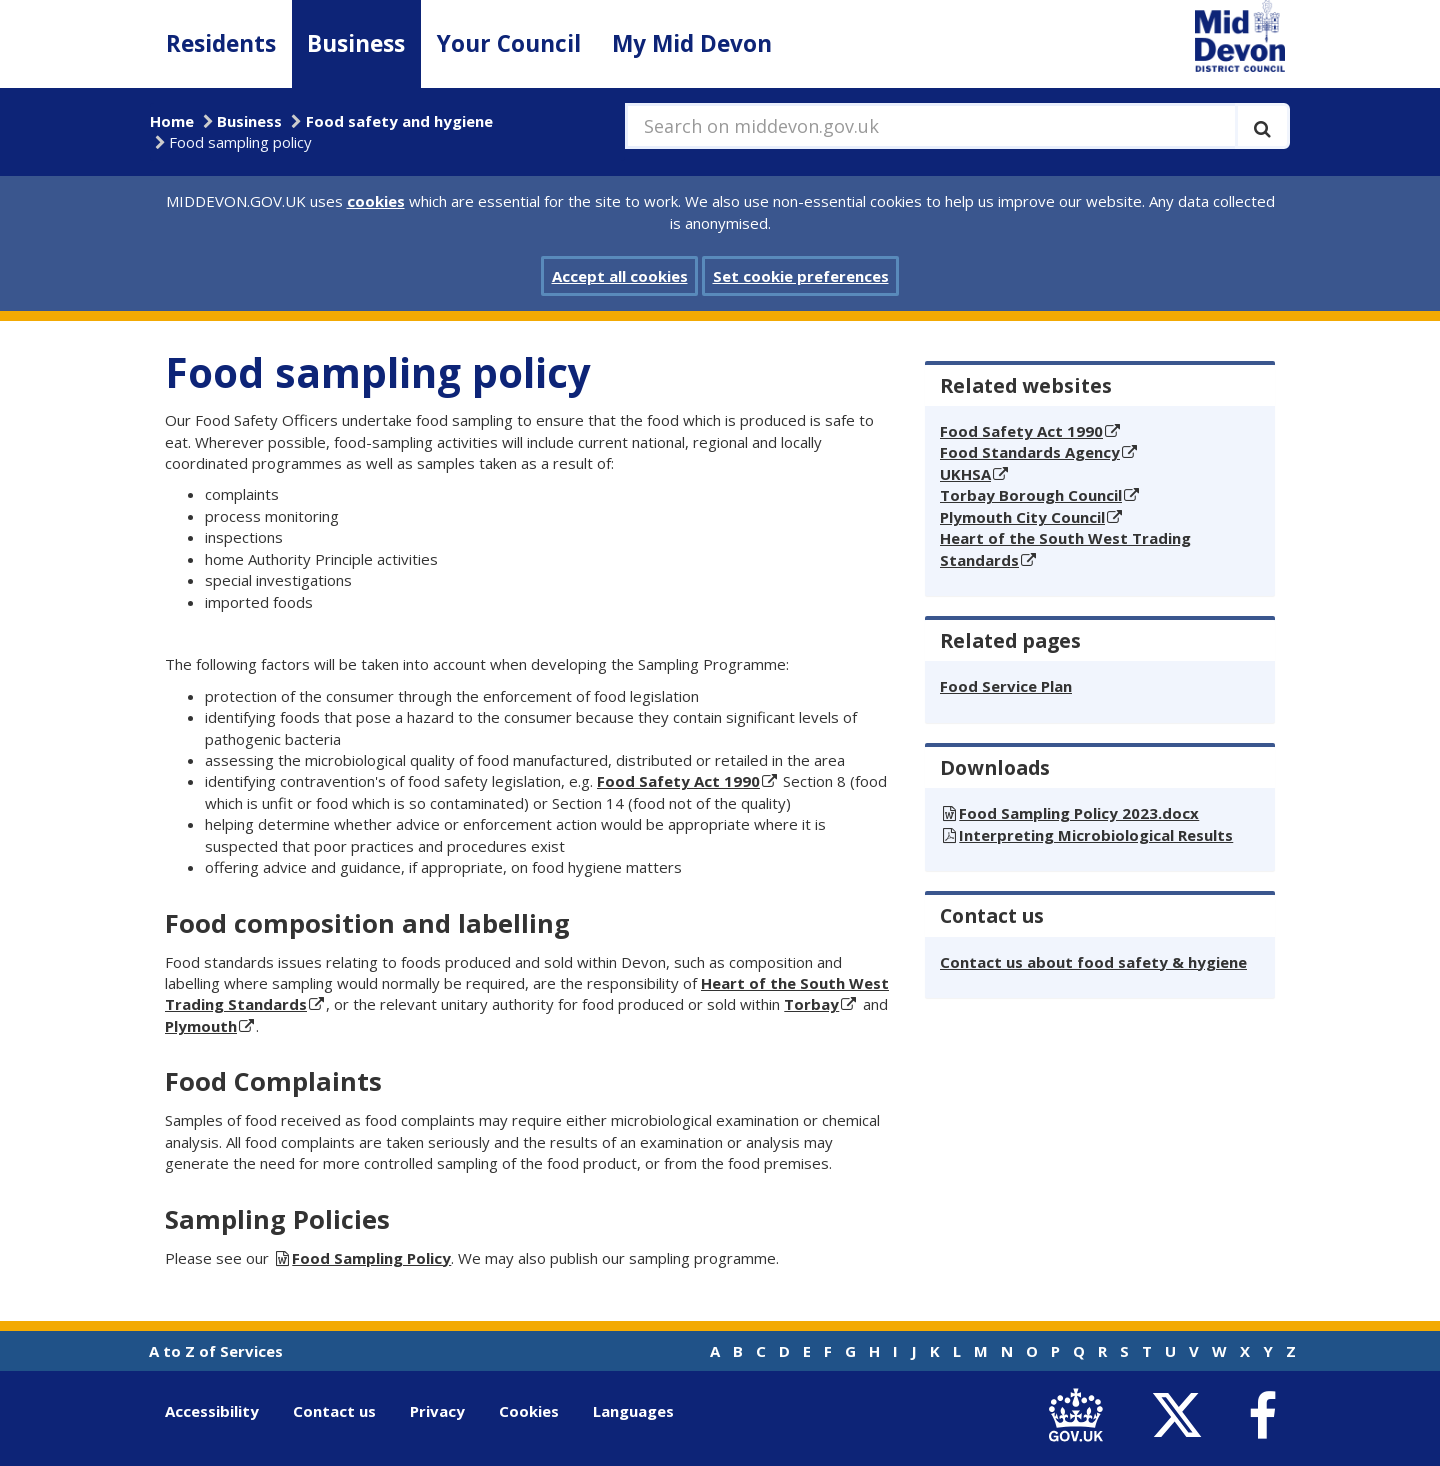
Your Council (509, 43)
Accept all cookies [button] (620, 276)
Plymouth (201, 1026)
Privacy (437, 1411)
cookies (376, 201)
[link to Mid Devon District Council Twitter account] (1181, 1415)
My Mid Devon (692, 43)
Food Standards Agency (1030, 452)
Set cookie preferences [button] (801, 276)
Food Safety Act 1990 (678, 781)
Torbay (811, 1004)
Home (172, 121)
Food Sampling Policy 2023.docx (1079, 813)
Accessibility (212, 1411)
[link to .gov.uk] (1080, 1415)
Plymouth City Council (1022, 517)
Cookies (529, 1411)
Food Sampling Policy (371, 1258)
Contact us (334, 1411)
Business (356, 43)
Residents (221, 43)
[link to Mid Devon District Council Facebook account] (1262, 1416)
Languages (633, 1411)
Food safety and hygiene (399, 121)
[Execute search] (1262, 126)
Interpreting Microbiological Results (1096, 835)
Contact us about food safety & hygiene (1093, 962)
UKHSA (965, 474)
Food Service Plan (1006, 686)
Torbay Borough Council (1031, 495)
